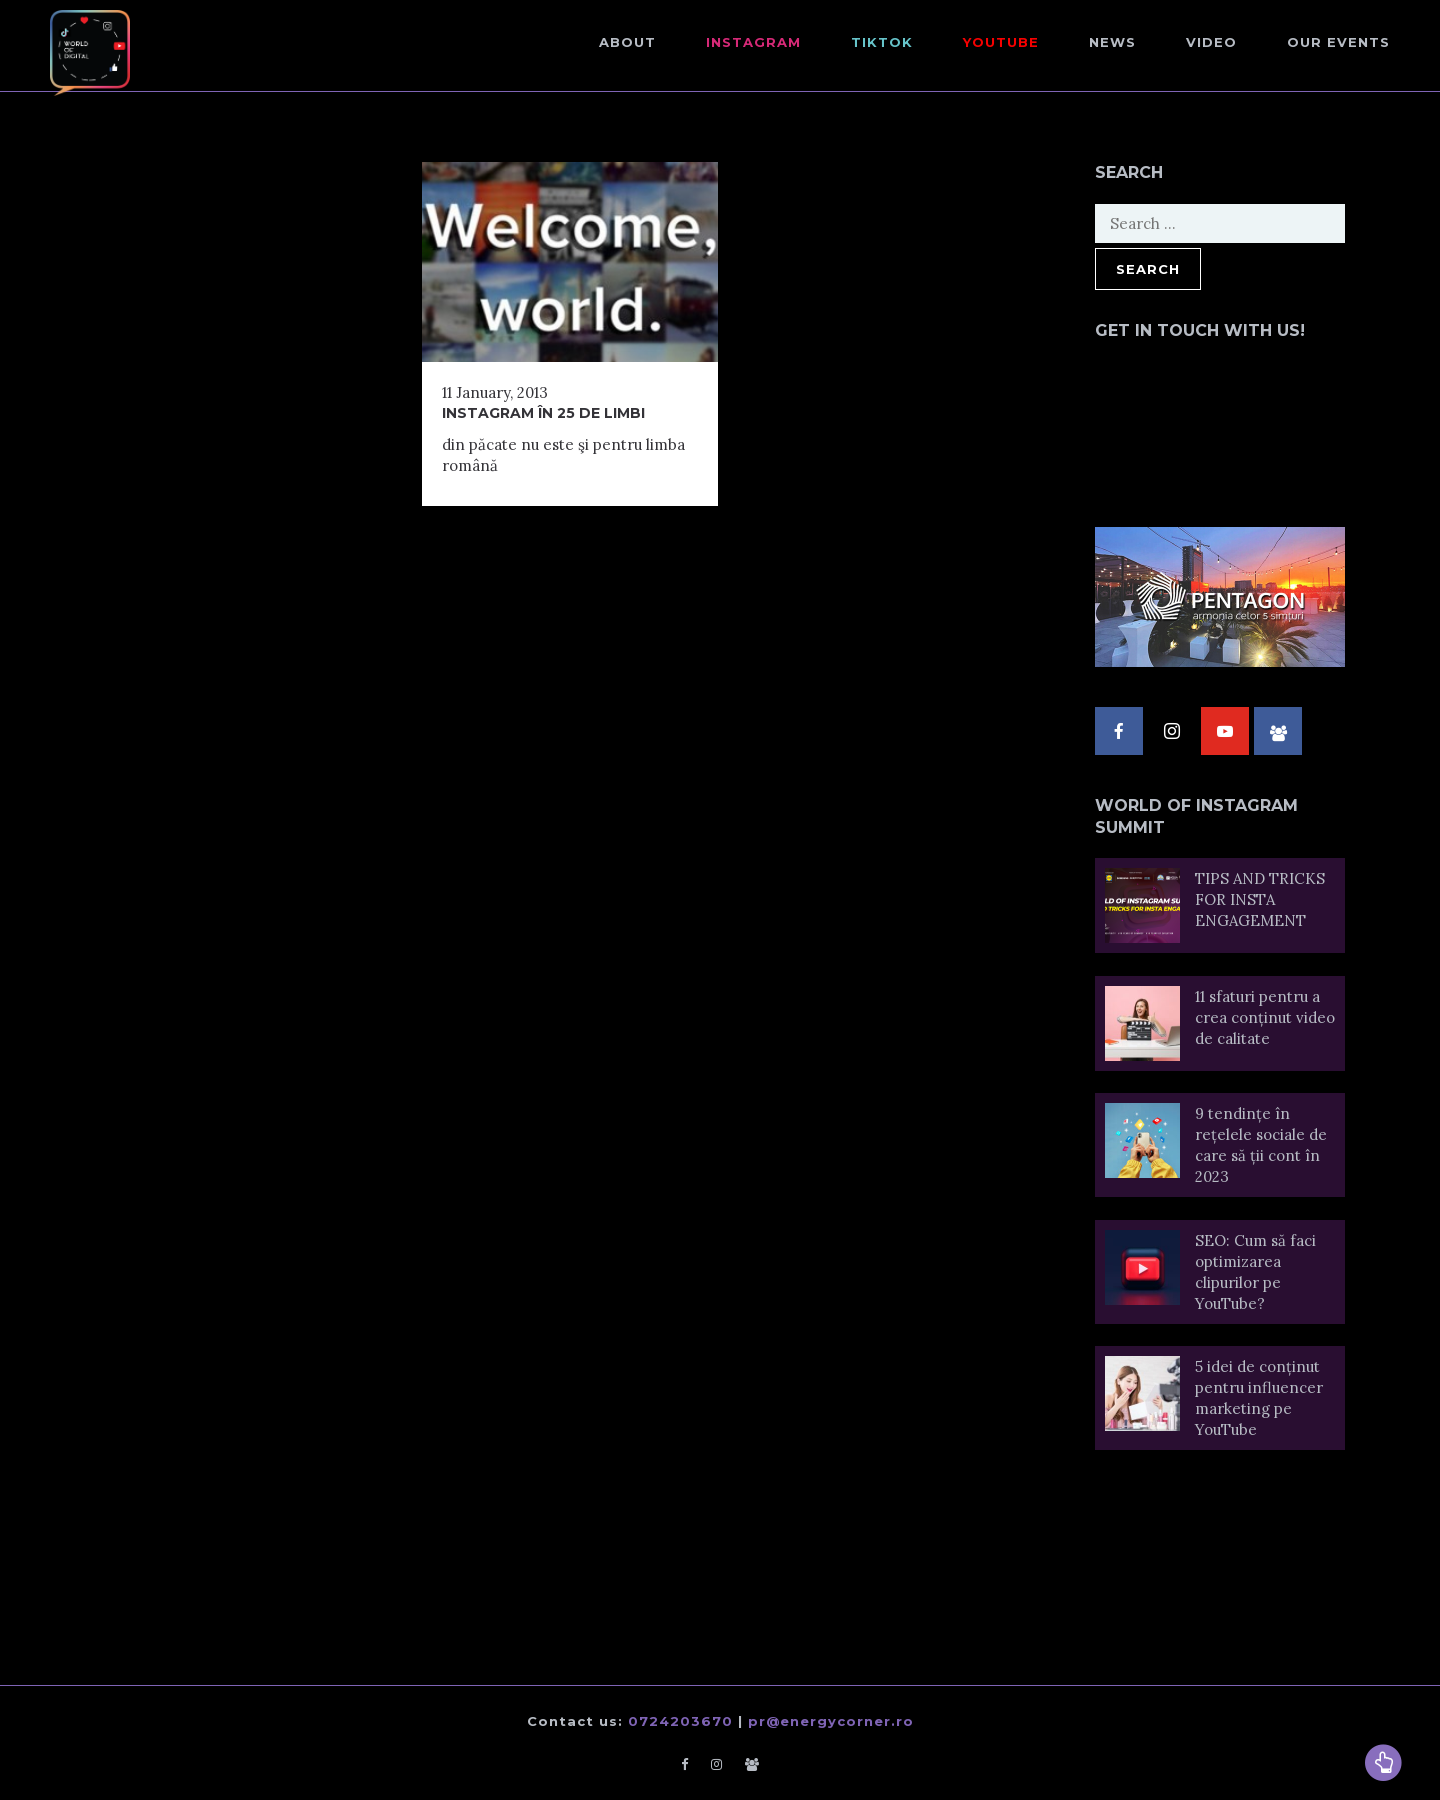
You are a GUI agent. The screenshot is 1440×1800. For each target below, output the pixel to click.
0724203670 (680, 1721)
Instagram (753, 42)
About (627, 42)
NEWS (1112, 42)
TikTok (882, 42)
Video (1211, 42)
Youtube (1001, 42)
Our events (1338, 42)
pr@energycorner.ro (831, 1721)
